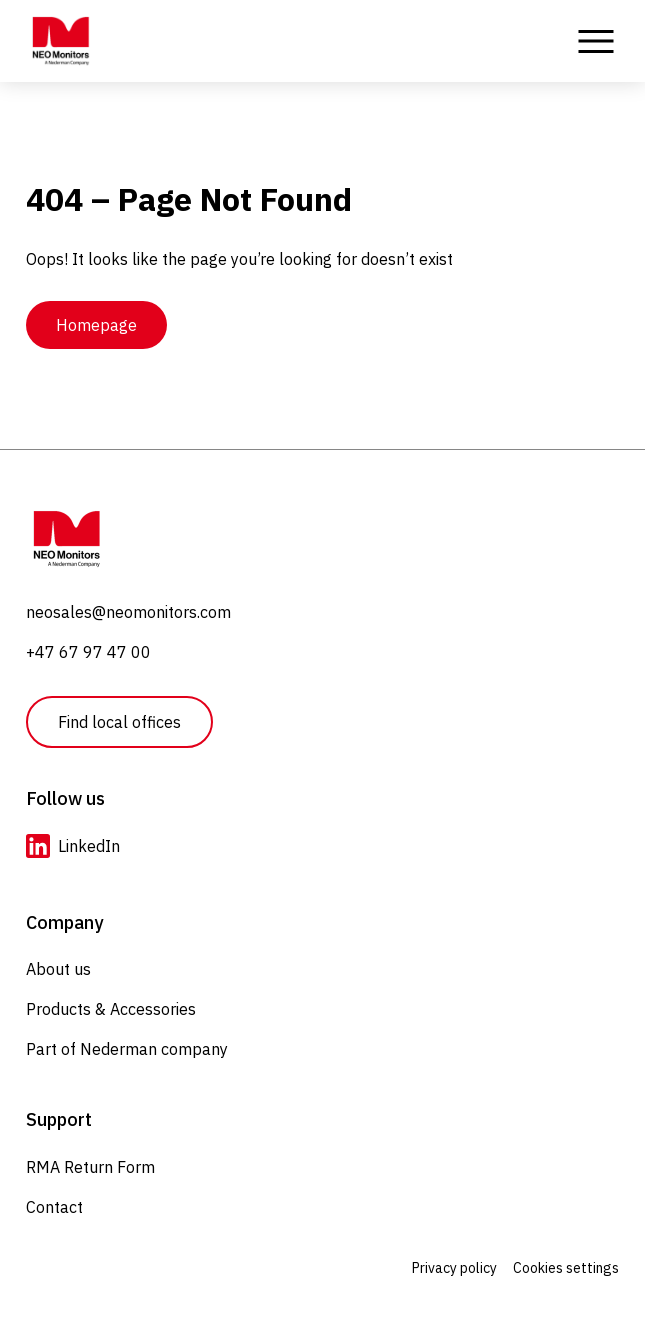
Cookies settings (566, 1268)
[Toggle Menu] (596, 41)
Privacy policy (454, 1268)
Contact (54, 1207)
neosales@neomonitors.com (128, 612)
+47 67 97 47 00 (88, 652)
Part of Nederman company (127, 1049)
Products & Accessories (111, 1009)
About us (58, 969)
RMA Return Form (90, 1167)
